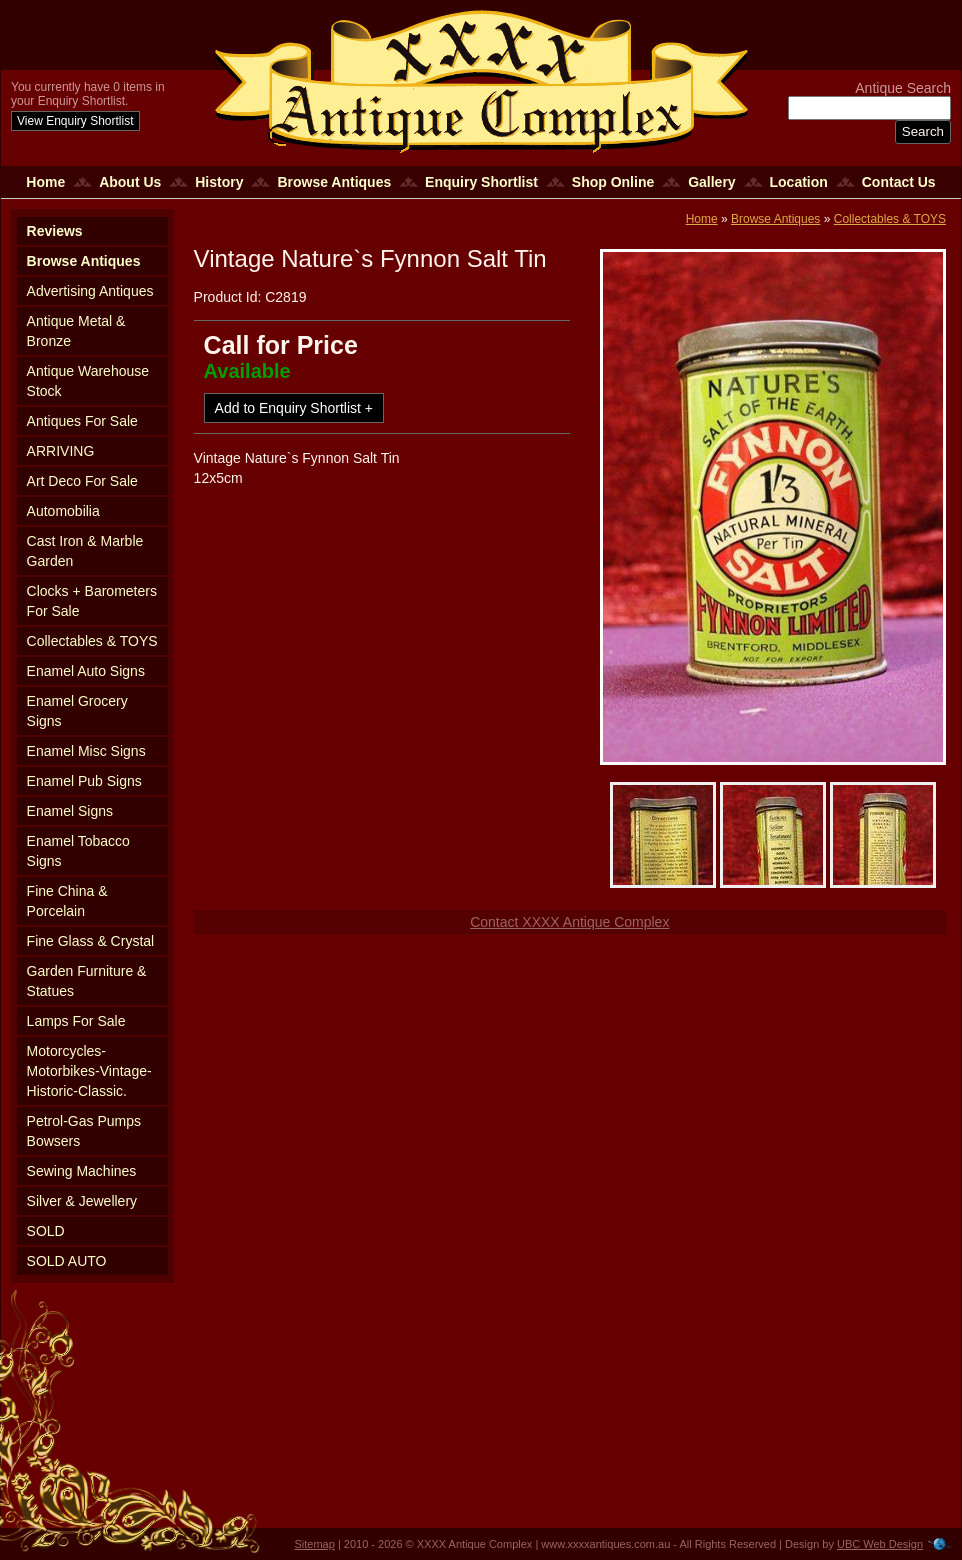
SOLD (46, 1231)
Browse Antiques (334, 182)
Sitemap (315, 1544)
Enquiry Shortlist (481, 182)
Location (799, 182)
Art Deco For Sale (82, 481)
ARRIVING (61, 451)
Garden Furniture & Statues (87, 981)
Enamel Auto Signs (86, 671)
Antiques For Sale (82, 421)
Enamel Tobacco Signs (78, 851)
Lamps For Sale (76, 1021)
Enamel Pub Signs (84, 781)
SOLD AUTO (67, 1261)
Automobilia (63, 511)
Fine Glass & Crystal (91, 941)
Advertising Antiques (90, 291)
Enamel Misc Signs (86, 751)
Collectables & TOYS (92, 641)
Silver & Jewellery (82, 1201)
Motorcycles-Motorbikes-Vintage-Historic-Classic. (89, 1071)
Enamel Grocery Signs (77, 711)
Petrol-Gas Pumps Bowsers (84, 1131)
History (219, 182)
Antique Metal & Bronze (76, 331)
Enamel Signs (70, 811)
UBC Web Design (880, 1544)
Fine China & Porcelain (67, 901)
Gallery (711, 182)
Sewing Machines (82, 1171)
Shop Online (613, 182)
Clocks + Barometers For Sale (92, 601)
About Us (130, 182)
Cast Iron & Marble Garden (85, 551)
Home (45, 182)
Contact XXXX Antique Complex (569, 922)
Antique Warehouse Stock (88, 381)
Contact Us (899, 182)
